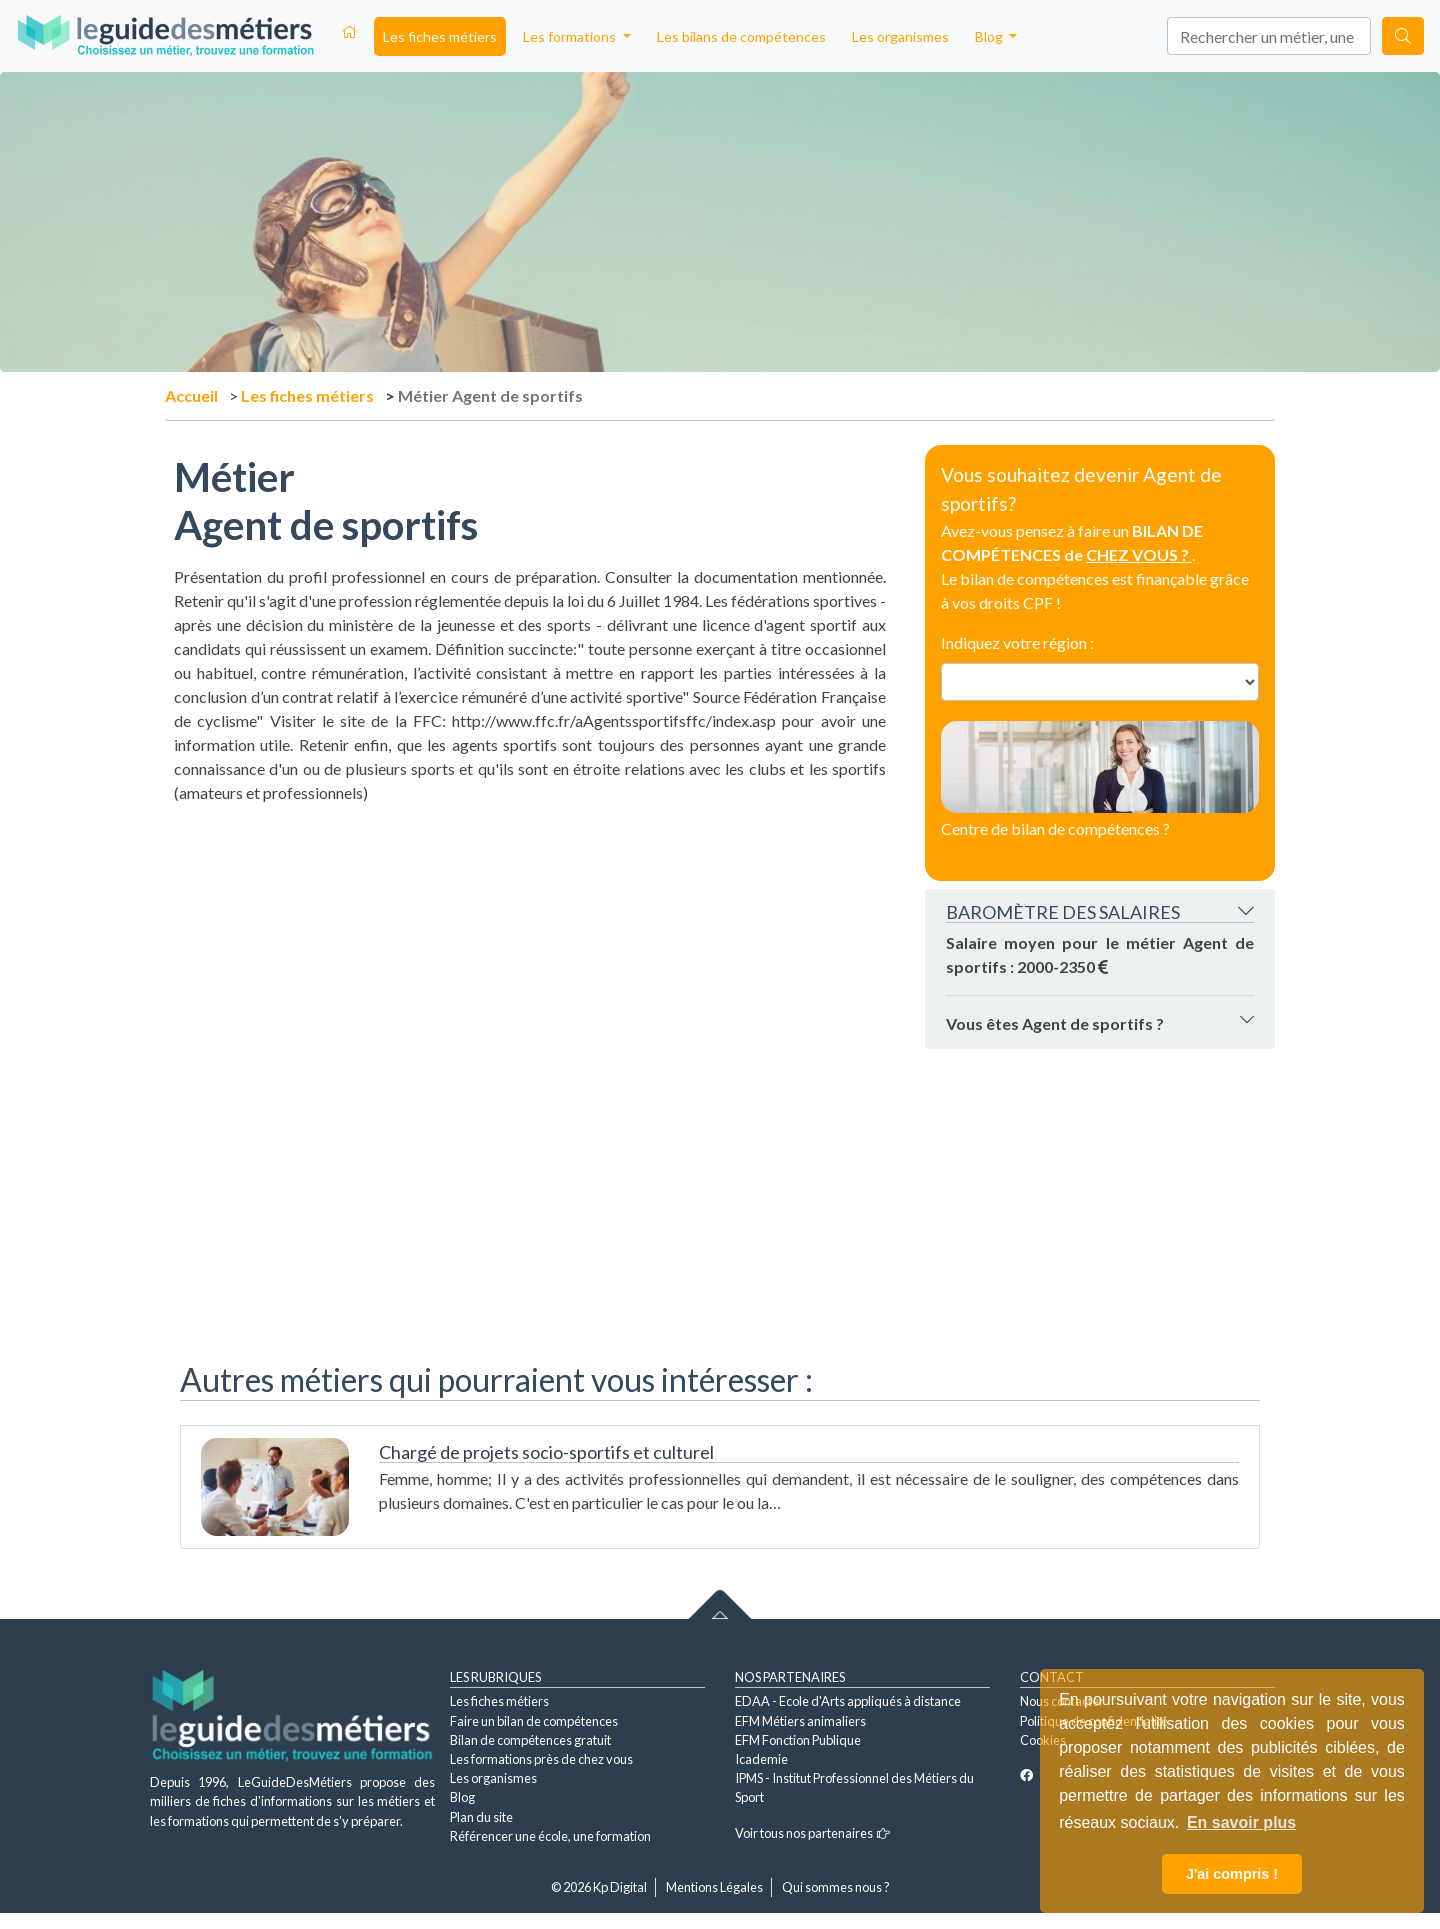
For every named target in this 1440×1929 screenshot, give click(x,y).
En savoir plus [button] (1241, 1822)
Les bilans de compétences (741, 36)
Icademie (761, 1759)
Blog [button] (990, 36)
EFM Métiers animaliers (800, 1721)
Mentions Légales (714, 1887)
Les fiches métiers (440, 36)
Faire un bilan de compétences (534, 1721)
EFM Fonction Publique (798, 1740)
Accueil (191, 395)
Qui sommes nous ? (836, 1887)
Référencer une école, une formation (550, 1836)
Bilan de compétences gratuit (530, 1740)
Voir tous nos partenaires (812, 1833)
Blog (462, 1797)
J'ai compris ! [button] (1232, 1874)
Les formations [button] (571, 36)
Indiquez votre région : (1017, 642)
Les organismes (900, 36)
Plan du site (481, 1817)
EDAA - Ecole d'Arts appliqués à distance (848, 1701)
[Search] (1269, 36)
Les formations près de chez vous (541, 1759)
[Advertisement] (530, 945)
